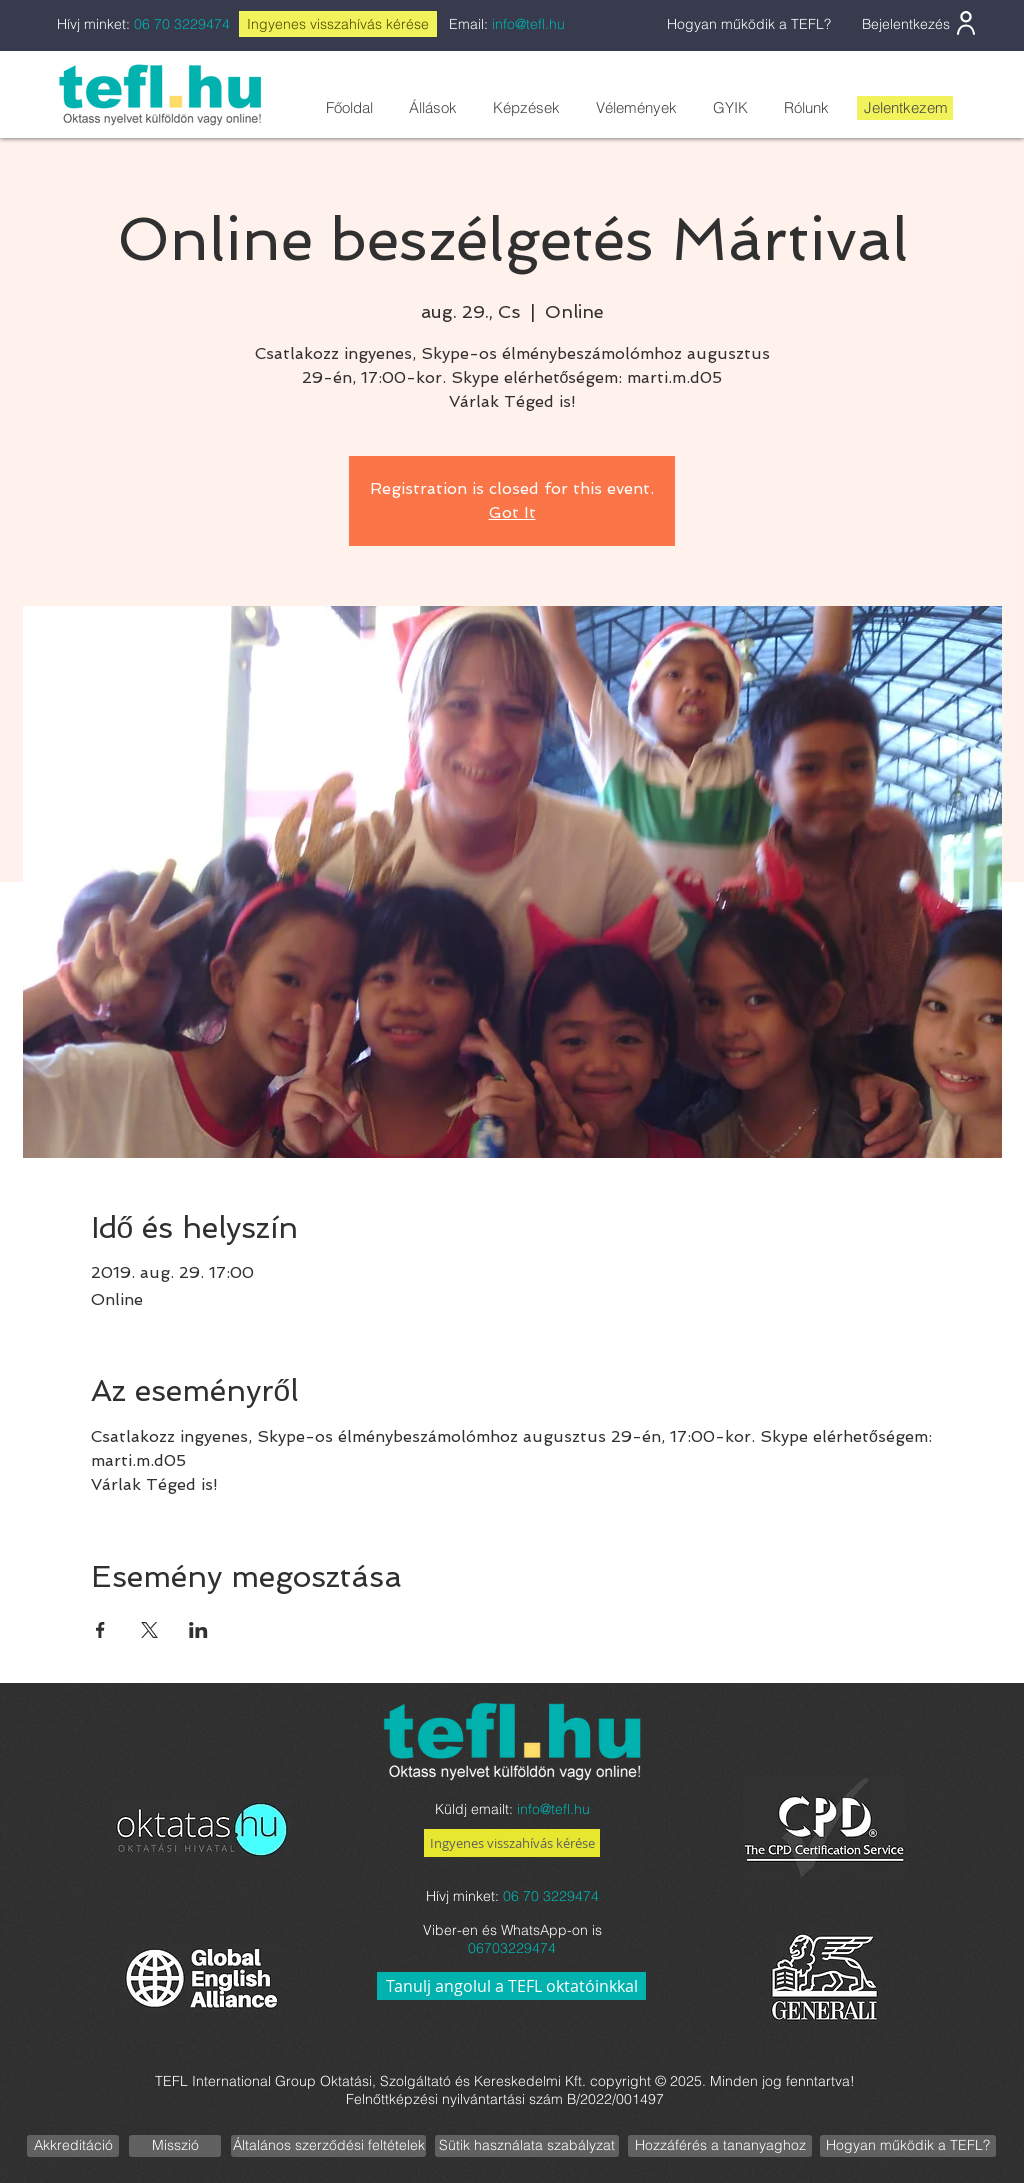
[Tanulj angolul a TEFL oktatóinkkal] (511, 1986)
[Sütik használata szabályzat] (527, 2146)
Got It (512, 512)
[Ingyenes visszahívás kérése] (512, 1843)
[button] (432, 108)
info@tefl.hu (528, 24)
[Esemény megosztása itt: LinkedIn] (198, 1630)
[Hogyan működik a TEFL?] (908, 2146)
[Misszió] (175, 2146)
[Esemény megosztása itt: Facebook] (100, 1630)
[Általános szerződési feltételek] (328, 2146)
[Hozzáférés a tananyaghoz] (720, 2146)
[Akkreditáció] (73, 2146)
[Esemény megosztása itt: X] (149, 1630)
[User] (966, 23)
